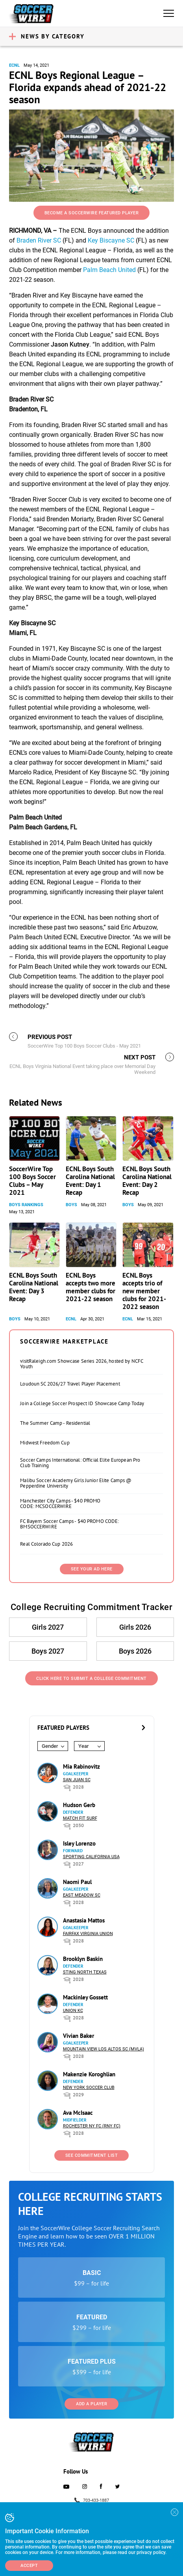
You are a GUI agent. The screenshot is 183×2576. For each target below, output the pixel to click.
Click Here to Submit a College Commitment (91, 1678)
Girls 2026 (135, 1627)
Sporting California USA (91, 1856)
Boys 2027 (47, 1651)
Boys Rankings (26, 1204)
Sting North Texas (85, 1972)
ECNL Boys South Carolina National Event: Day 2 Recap (147, 1181)
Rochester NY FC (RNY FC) (91, 2126)
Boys (71, 1204)
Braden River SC (39, 240)
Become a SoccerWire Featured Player (91, 212)
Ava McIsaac (78, 2112)
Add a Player (91, 2403)
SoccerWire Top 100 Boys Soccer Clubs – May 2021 (32, 1181)
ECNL (14, 65)
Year (83, 1746)
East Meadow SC (81, 1895)
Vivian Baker (78, 2035)
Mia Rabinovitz (81, 1766)
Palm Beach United (109, 270)
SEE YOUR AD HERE (92, 1569)
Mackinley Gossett (85, 1997)
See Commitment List (91, 2155)
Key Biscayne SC (111, 240)
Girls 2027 (48, 1627)
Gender (50, 1746)
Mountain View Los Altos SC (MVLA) (103, 2049)
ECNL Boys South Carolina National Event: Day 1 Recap (90, 1181)
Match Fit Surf (80, 1818)
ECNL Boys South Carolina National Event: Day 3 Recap (33, 1287)
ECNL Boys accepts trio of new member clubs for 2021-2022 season (144, 1291)
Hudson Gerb (79, 1805)
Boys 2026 (135, 1651)
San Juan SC (77, 1779)
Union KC (73, 2010)
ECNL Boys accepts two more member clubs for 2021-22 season (90, 1287)
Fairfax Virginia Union (88, 1933)
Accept (29, 2565)
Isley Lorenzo (79, 1843)
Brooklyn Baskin (83, 1959)
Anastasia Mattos (84, 1920)
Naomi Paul (77, 1882)
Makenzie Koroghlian (89, 2074)
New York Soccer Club (89, 2087)
